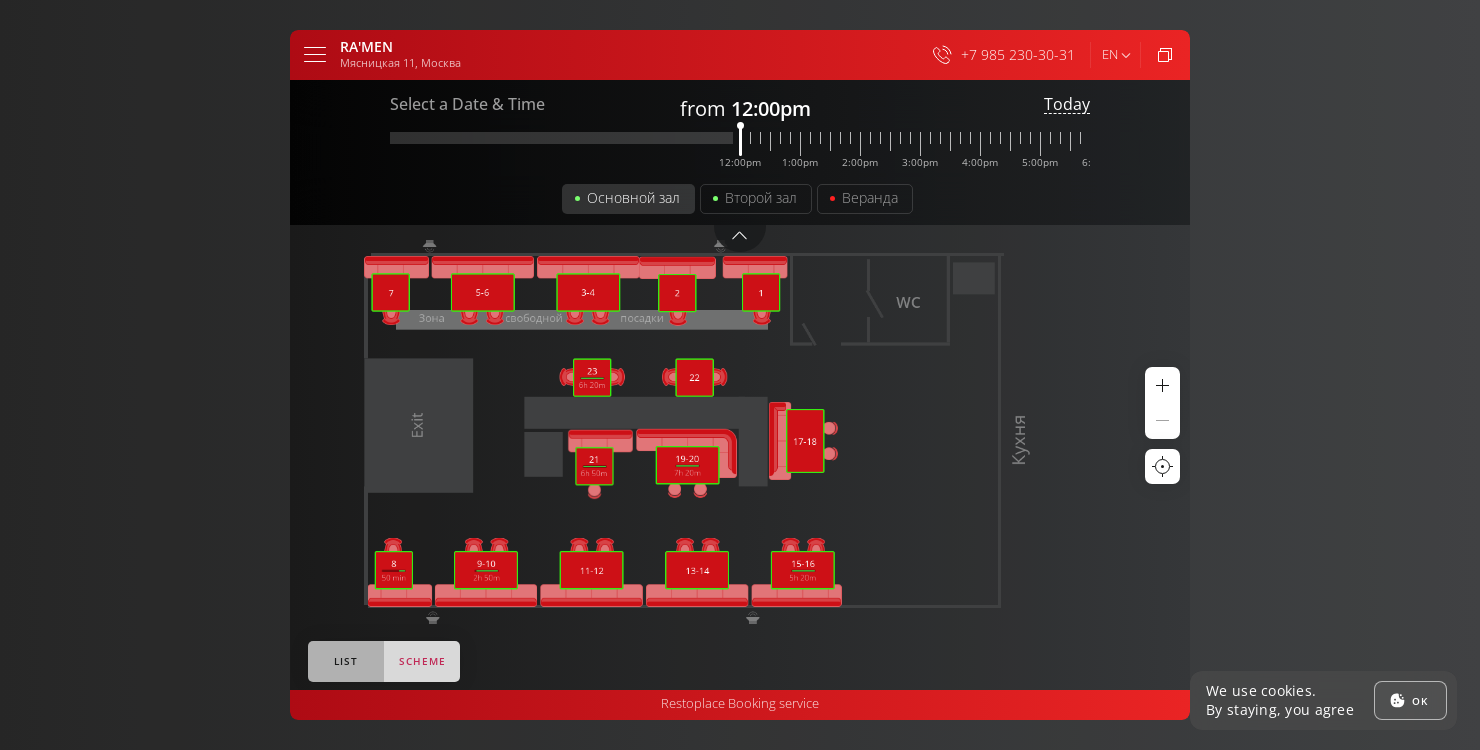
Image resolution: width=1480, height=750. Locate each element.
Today (1067, 104)
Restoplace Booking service (740, 703)
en (1110, 54)
